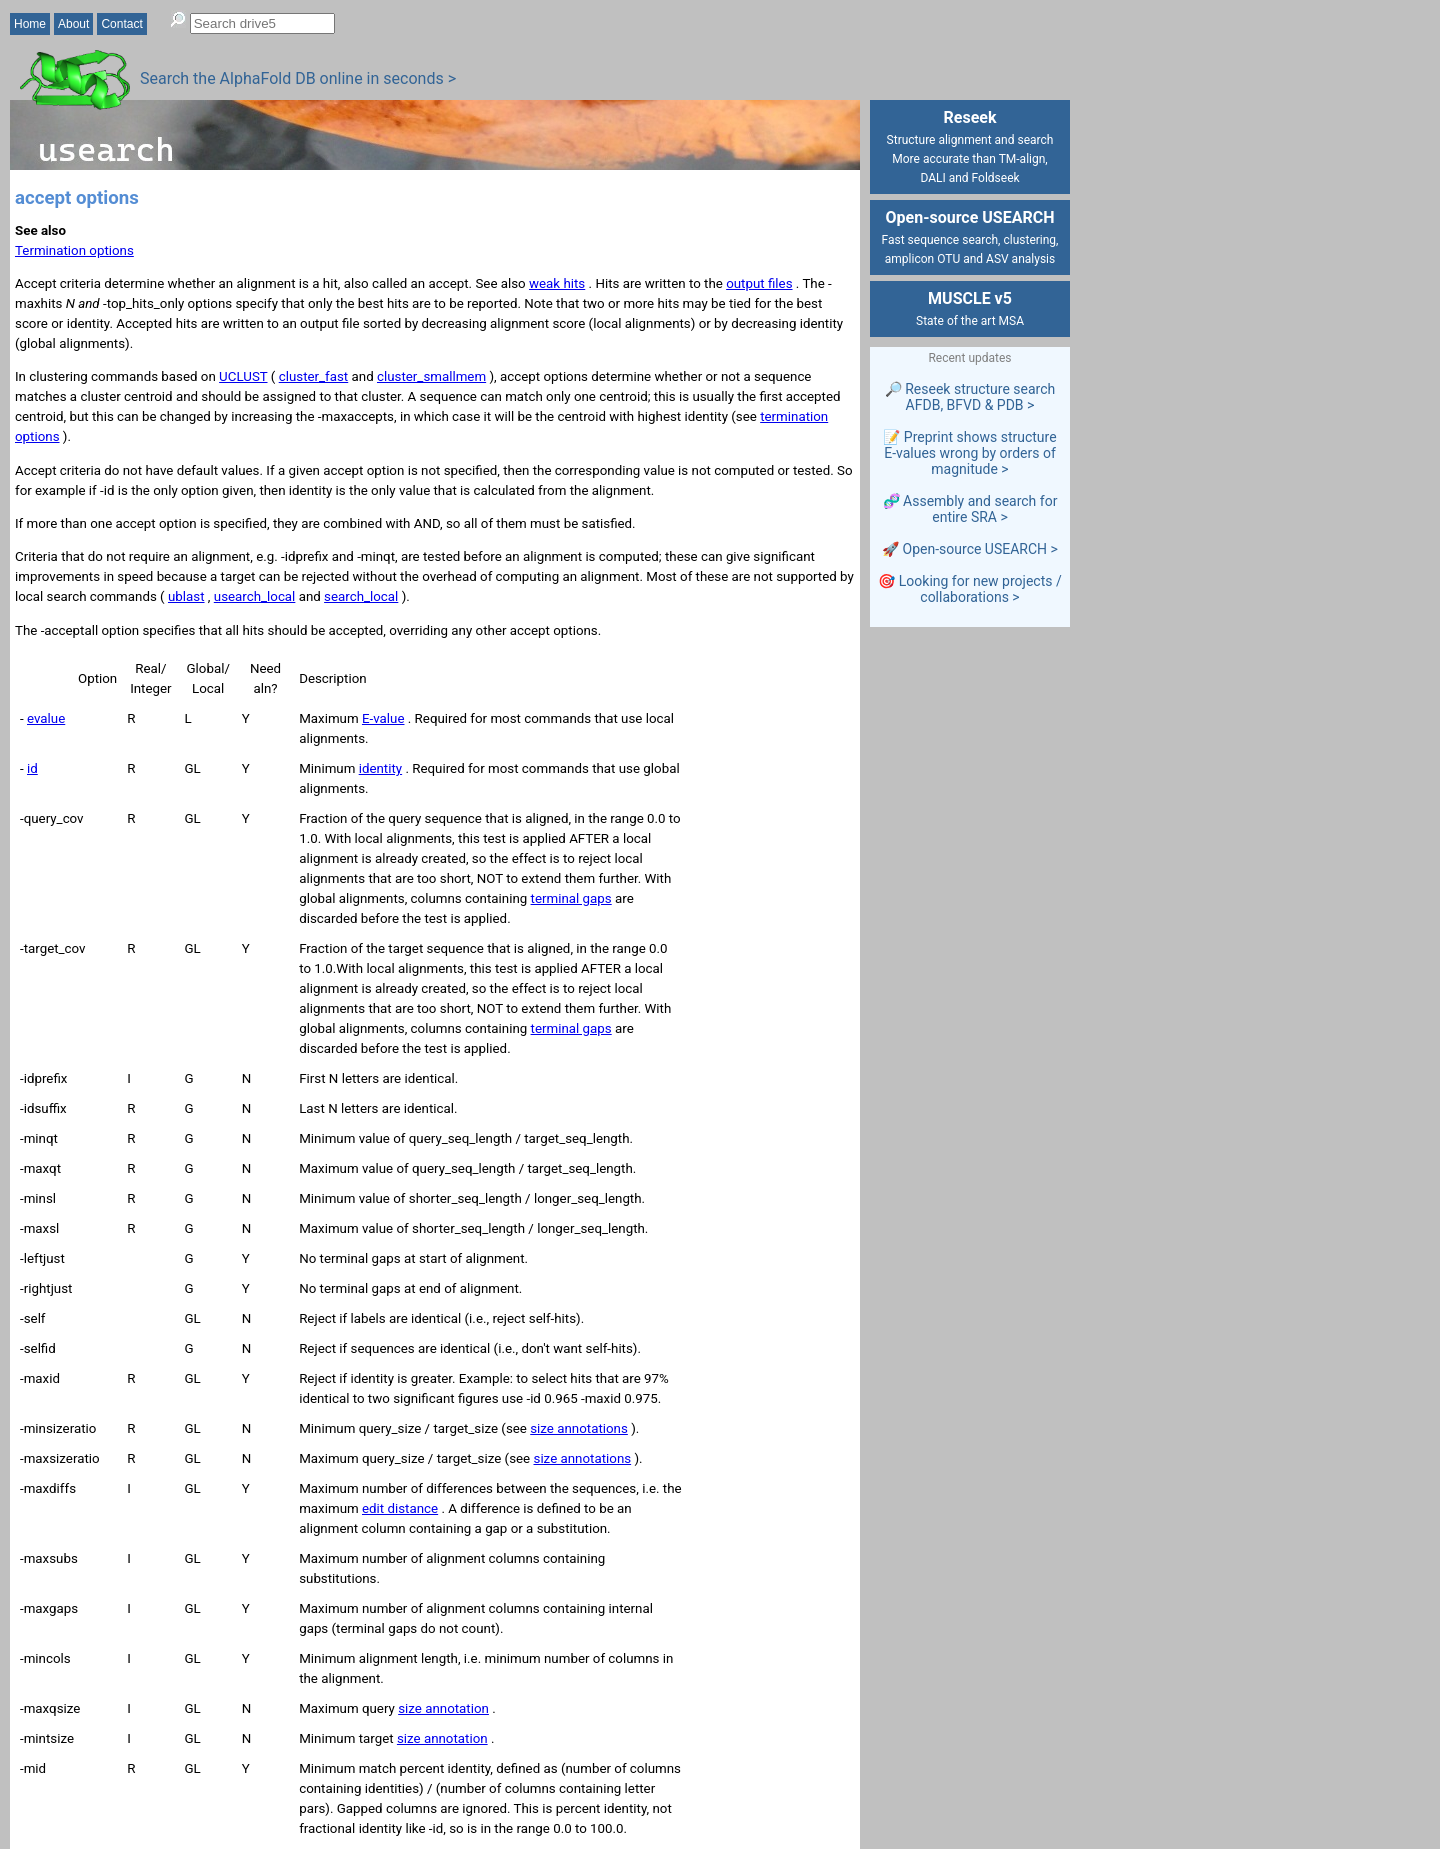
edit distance (400, 1508)
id (32, 768)
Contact (121, 24)
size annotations (579, 1428)
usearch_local (255, 596)
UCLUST (243, 376)
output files (759, 283)
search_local (361, 596)
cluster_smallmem (431, 376)
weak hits (557, 283)
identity (380, 768)
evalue (46, 718)
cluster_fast (314, 376)
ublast (186, 596)
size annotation (443, 1708)
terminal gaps (571, 898)
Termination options (74, 250)
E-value (383, 718)
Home (30, 24)
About (73, 24)
